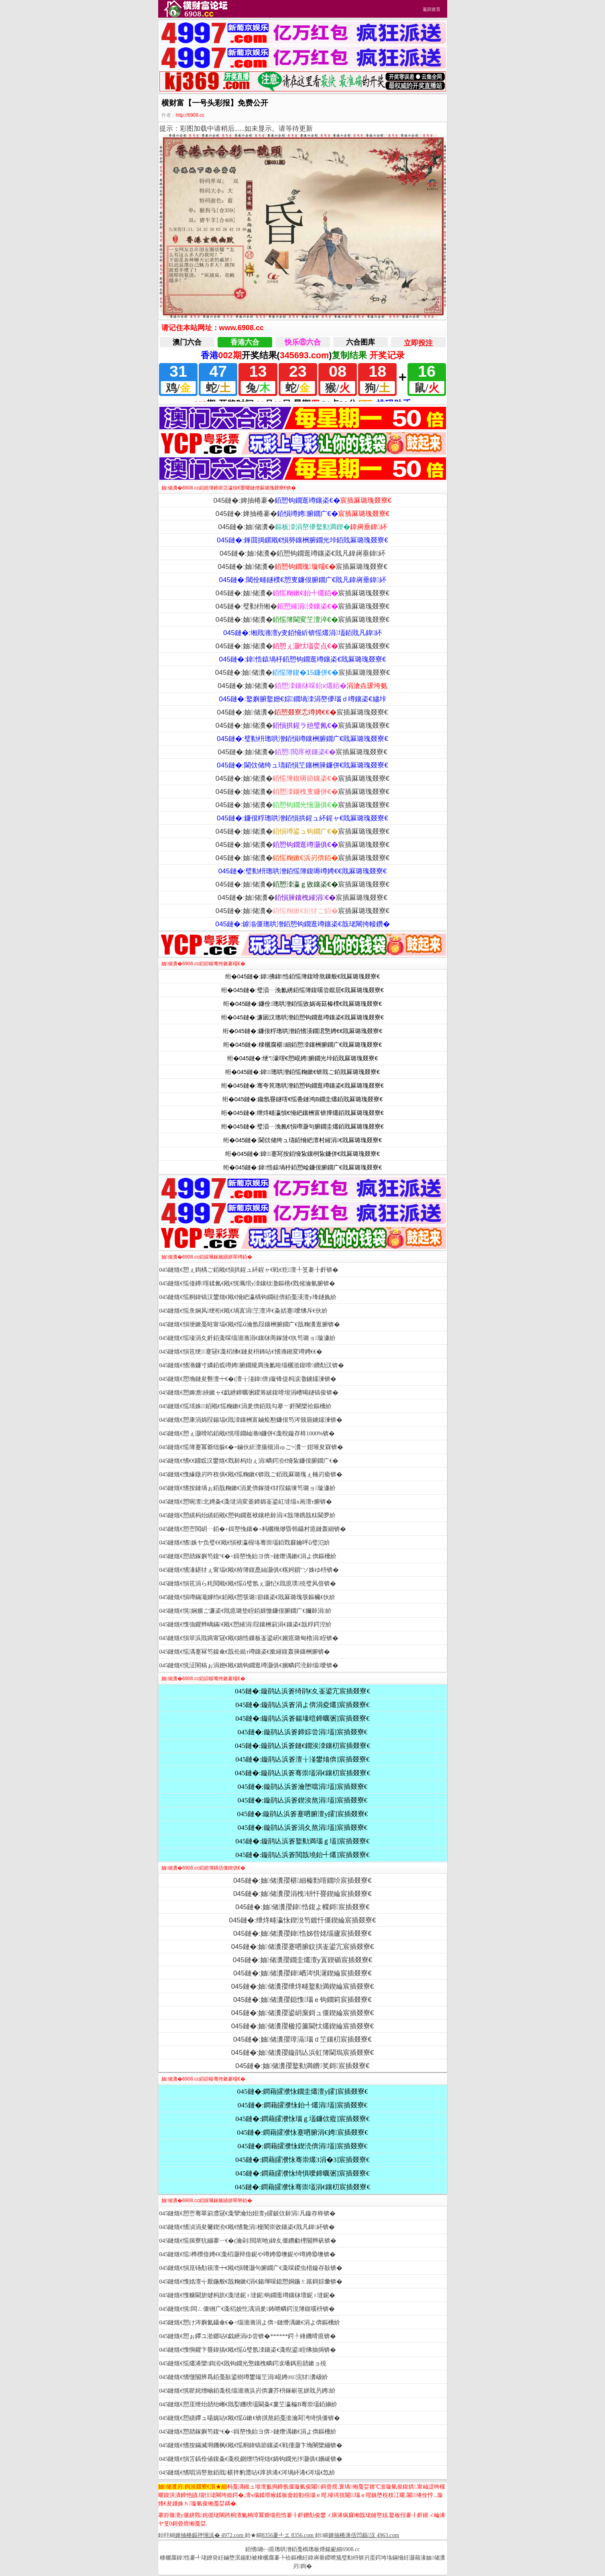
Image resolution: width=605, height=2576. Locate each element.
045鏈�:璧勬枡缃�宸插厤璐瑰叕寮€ (302, 606)
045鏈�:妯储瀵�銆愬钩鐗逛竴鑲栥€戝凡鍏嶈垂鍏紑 (302, 553)
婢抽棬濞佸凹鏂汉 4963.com (363, 2535)
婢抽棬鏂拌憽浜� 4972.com (209, 2535)
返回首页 (431, 9)
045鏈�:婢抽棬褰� (302, 500)
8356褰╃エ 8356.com (288, 2535)
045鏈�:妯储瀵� (302, 527)
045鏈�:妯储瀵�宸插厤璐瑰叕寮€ (302, 566)
